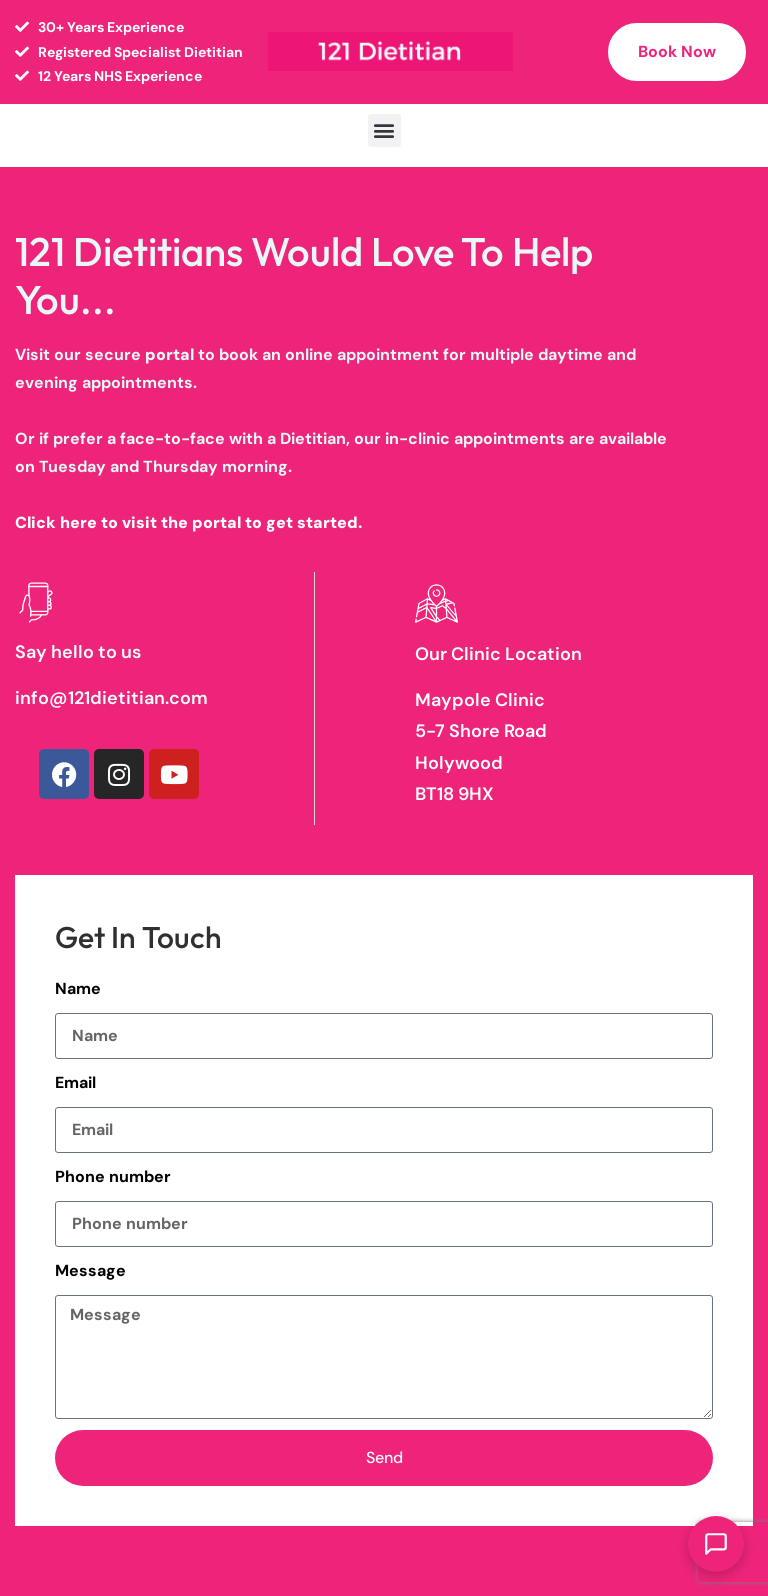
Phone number (113, 1176)
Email (75, 1082)
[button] (384, 130)
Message (90, 1270)
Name (78, 988)
